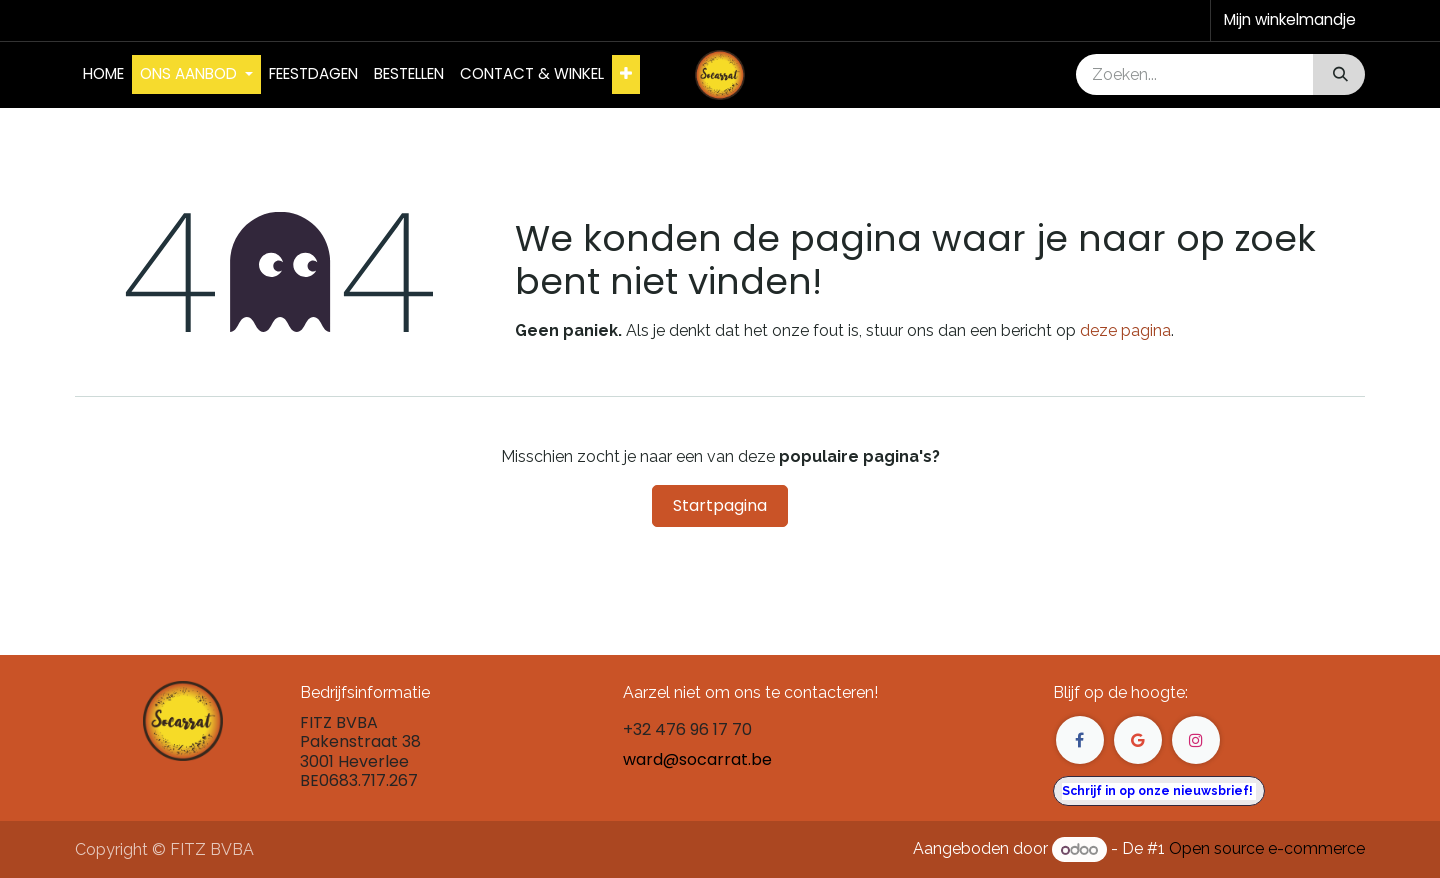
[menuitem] (103, 74)
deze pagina (1125, 330)
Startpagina (720, 505)
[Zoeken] (1338, 74)
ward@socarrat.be (697, 759)
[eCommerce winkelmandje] (1288, 20)
